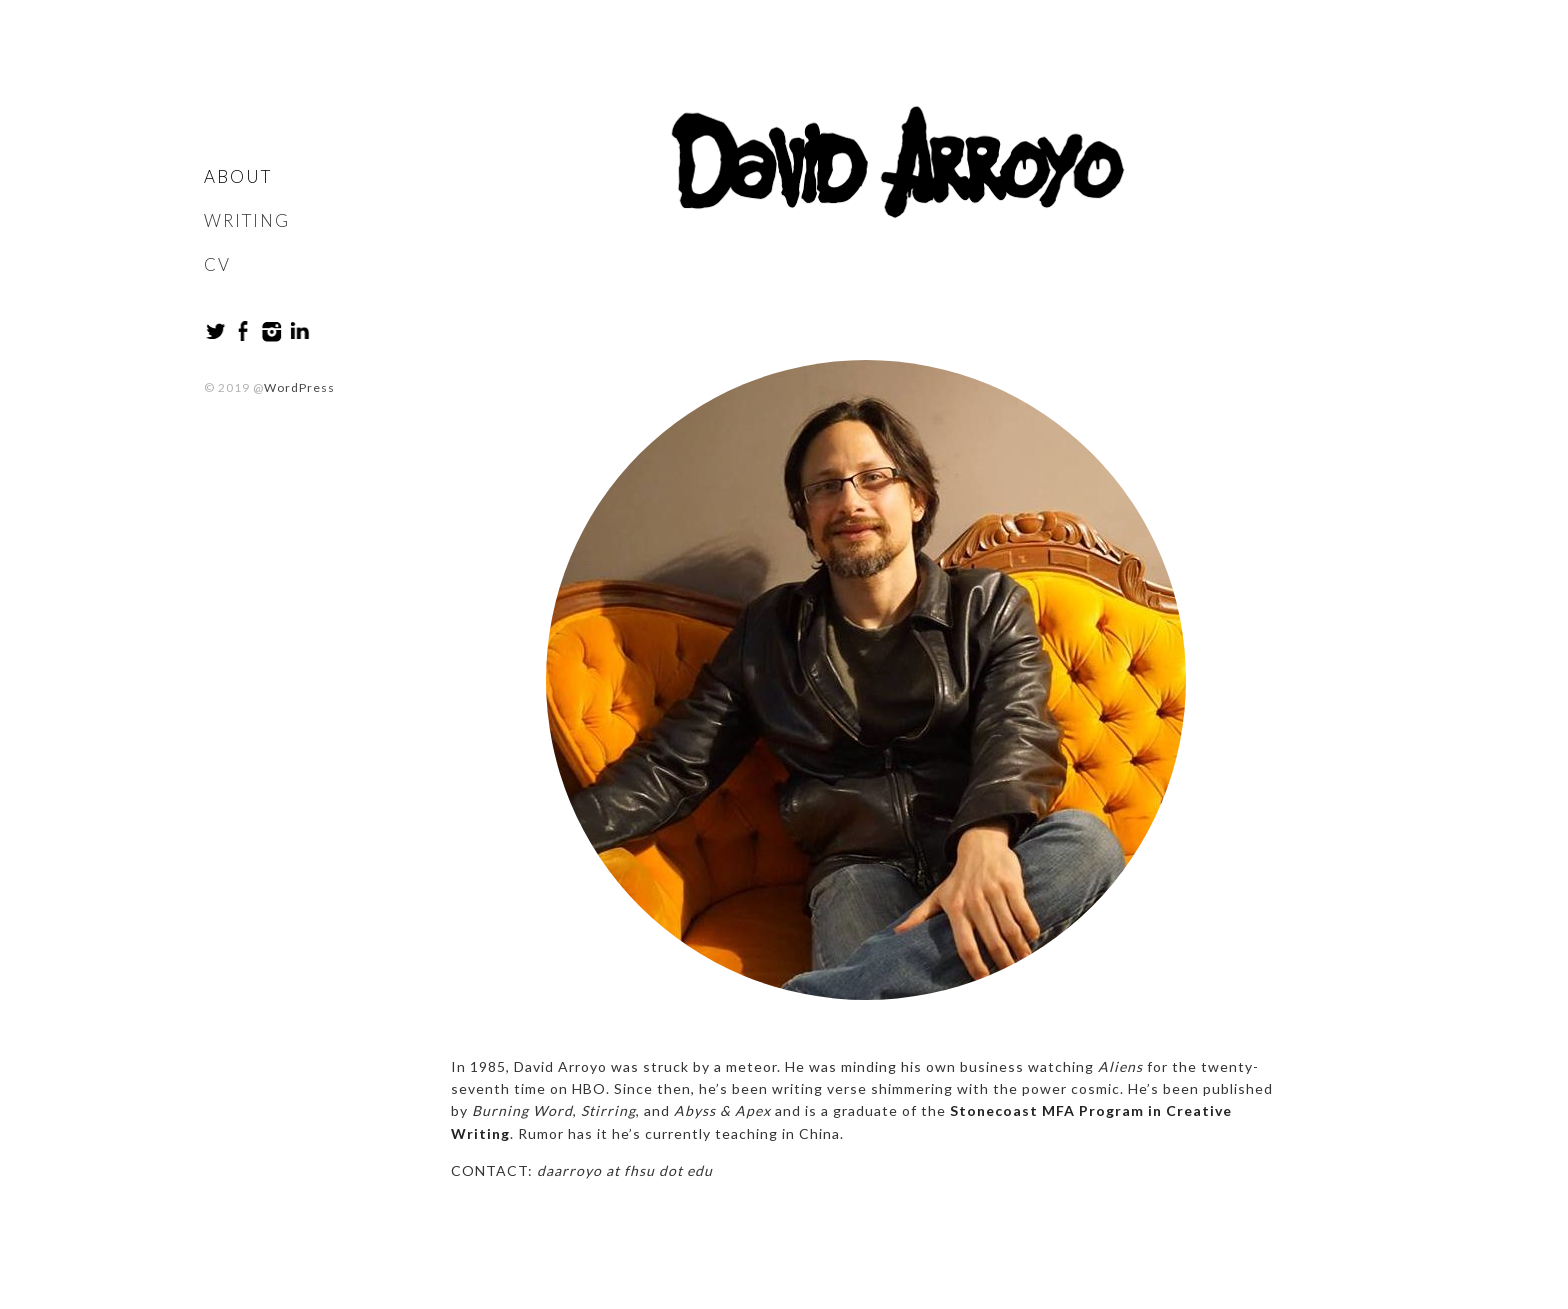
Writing (247, 220)
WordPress (299, 387)
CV (217, 264)
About (238, 176)
